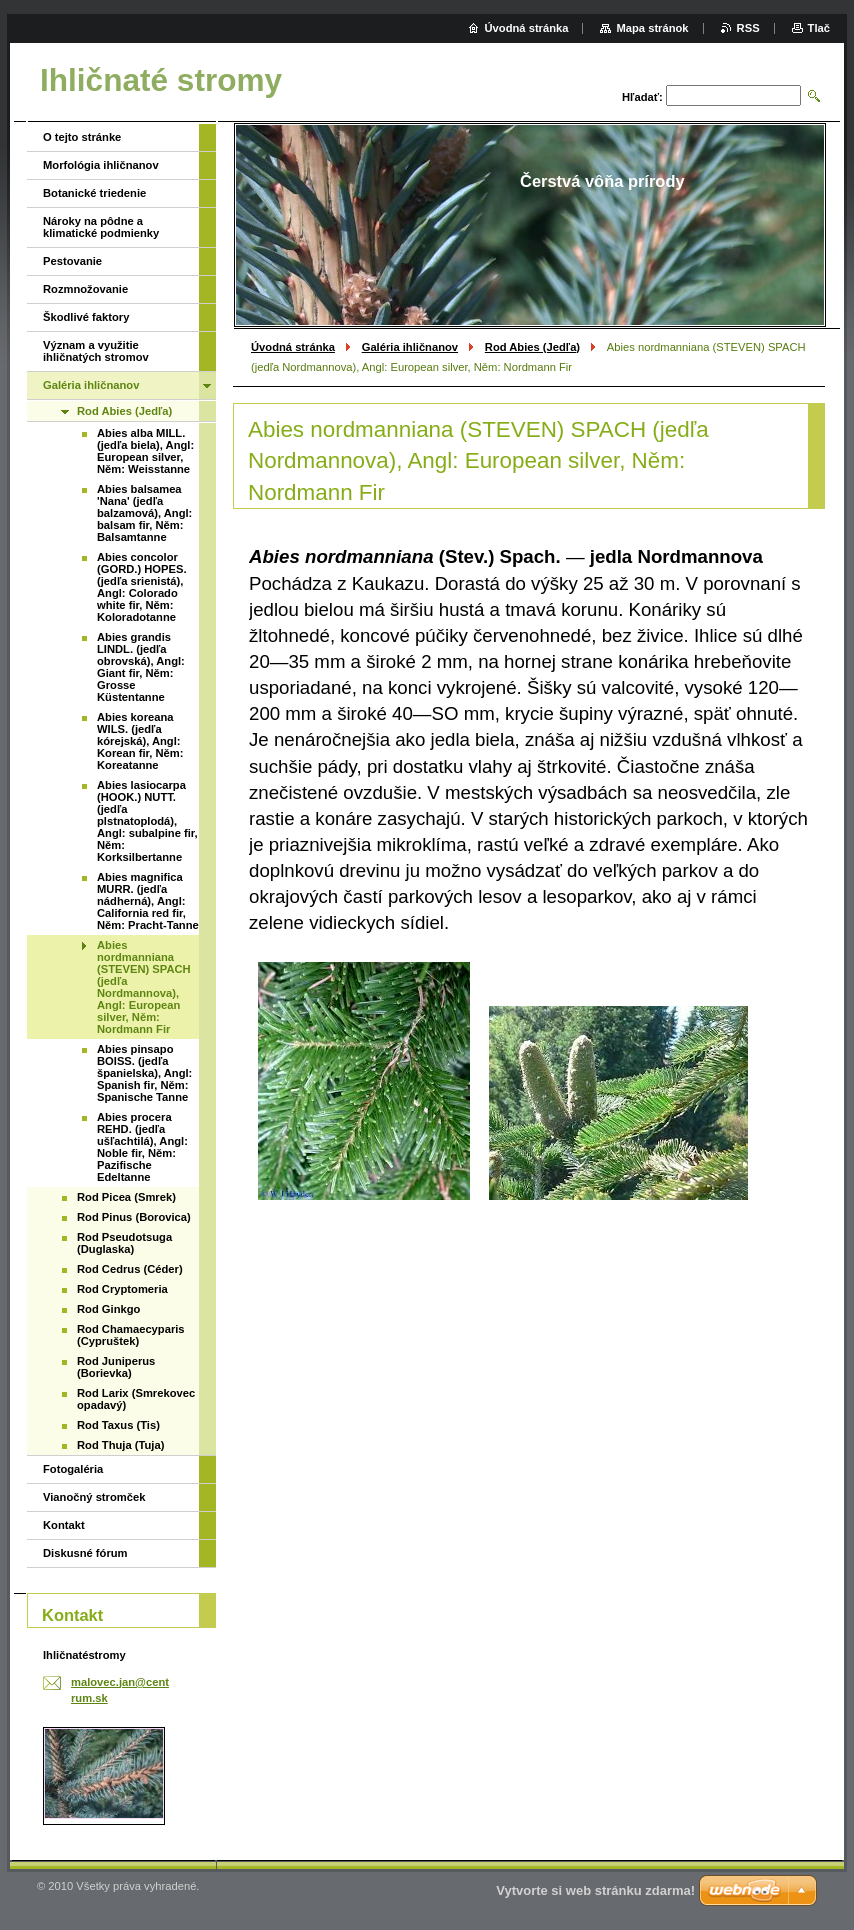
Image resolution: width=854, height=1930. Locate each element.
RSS (748, 28)
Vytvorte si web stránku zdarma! (595, 1890)
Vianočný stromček (94, 1497)
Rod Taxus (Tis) (118, 1425)
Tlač (819, 28)
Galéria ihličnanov (410, 347)
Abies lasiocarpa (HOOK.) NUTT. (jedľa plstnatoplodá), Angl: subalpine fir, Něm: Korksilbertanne (147, 821)
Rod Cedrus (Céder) (130, 1269)
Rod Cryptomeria (122, 1289)
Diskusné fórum (85, 1553)
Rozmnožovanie (85, 289)
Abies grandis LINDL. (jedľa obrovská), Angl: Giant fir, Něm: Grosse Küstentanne (141, 667)
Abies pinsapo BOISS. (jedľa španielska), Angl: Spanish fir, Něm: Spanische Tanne (144, 1073)
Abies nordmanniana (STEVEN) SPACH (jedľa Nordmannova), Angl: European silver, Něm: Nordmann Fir (144, 987)
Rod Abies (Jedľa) (532, 347)
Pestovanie (72, 261)
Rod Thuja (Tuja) (120, 1445)
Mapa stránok (652, 28)
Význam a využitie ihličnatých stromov (96, 351)
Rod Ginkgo (108, 1309)
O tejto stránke (82, 137)
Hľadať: (642, 97)
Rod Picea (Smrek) (126, 1197)
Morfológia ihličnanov (101, 165)
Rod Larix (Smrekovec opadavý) (136, 1399)
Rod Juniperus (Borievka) (116, 1367)
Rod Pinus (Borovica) (134, 1217)
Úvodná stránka (293, 347)
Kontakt (64, 1525)
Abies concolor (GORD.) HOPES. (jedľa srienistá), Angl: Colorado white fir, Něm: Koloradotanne (142, 587)
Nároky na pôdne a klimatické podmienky (101, 227)
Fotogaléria (73, 1469)
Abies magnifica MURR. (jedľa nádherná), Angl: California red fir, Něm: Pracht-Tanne (148, 901)
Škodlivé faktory (86, 317)
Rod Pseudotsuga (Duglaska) (124, 1243)
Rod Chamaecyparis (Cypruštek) (131, 1335)
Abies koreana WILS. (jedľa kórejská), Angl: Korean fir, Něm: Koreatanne (140, 741)
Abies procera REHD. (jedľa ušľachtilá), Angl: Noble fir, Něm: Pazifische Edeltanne (142, 1147)
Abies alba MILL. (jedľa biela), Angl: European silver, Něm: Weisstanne (145, 451)
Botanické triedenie (94, 193)
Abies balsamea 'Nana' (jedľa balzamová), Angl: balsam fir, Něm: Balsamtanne (144, 513)
